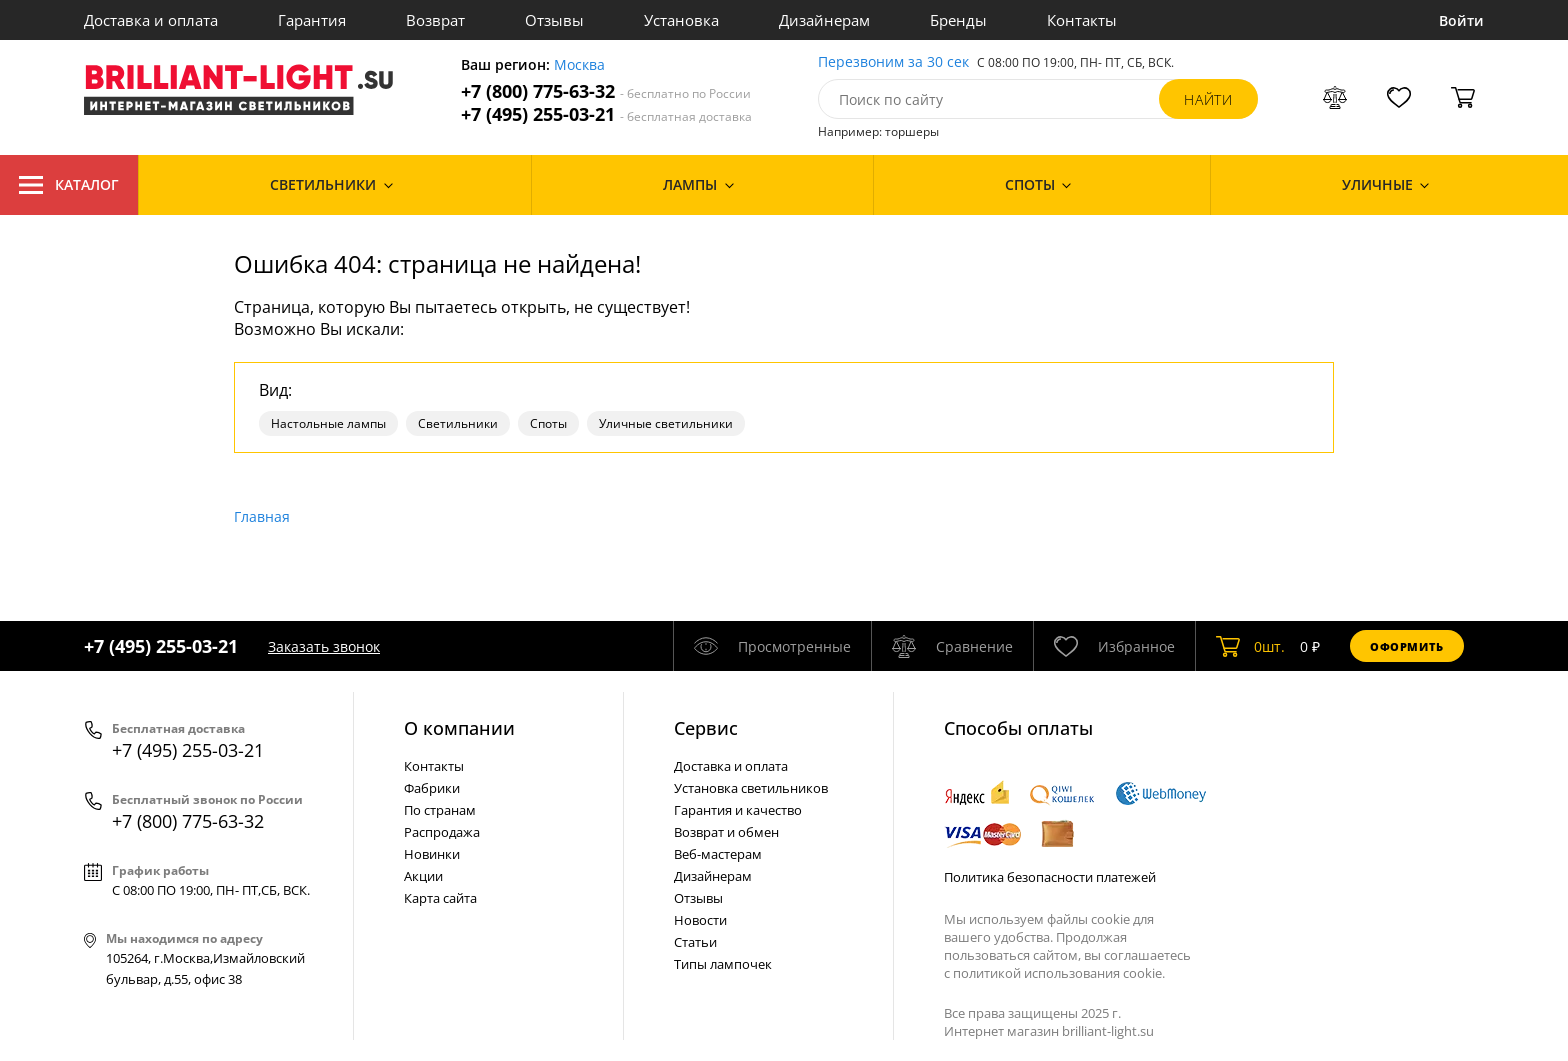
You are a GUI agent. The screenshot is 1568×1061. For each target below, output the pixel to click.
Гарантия (312, 20)
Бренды (958, 20)
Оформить (1407, 646)
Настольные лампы (328, 423)
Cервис (706, 728)
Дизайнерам (824, 20)
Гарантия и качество (738, 810)
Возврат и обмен (726, 832)
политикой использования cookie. (1059, 973)
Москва (579, 65)
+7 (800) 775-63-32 (606, 91)
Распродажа (442, 832)
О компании (459, 728)
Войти (1461, 20)
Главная (262, 516)
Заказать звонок (324, 646)
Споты (548, 423)
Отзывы (554, 20)
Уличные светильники (666, 423)
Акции (423, 876)
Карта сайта (440, 898)
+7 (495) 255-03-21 (606, 114)
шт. (1250, 646)
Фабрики (432, 788)
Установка (681, 20)
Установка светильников (751, 788)
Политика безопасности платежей (1050, 877)
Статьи (695, 942)
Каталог (69, 185)
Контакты (1082, 20)
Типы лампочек (723, 964)
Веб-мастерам (718, 854)
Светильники (458, 423)
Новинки (432, 854)
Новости (700, 920)
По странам (440, 810)
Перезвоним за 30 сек (893, 62)
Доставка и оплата (151, 20)
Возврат (435, 20)
